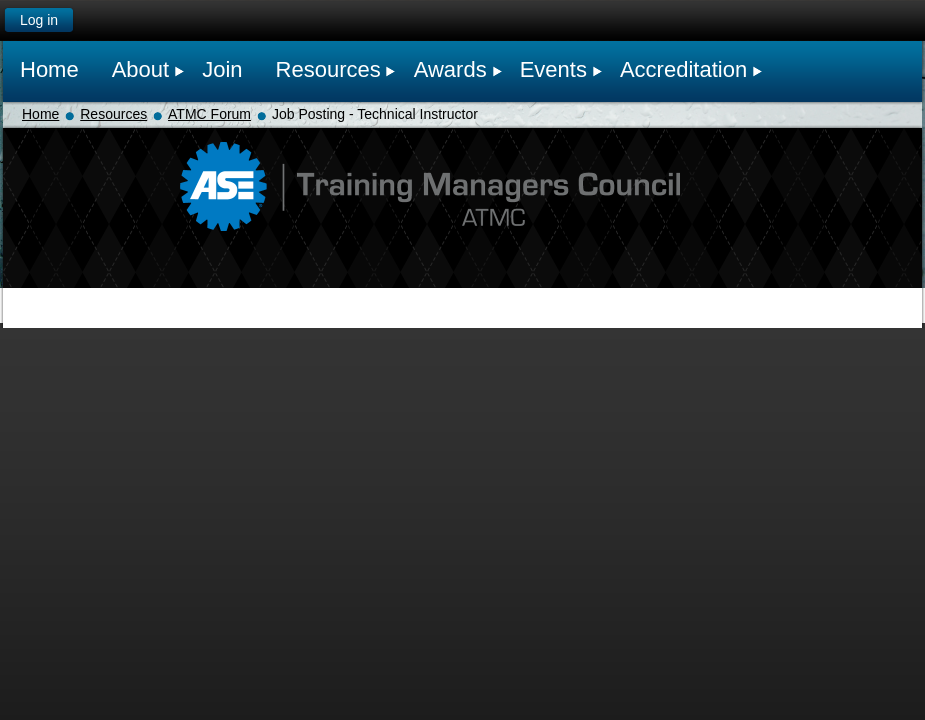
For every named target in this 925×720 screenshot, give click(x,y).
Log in (39, 20)
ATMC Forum (209, 114)
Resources (113, 114)
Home (40, 114)
